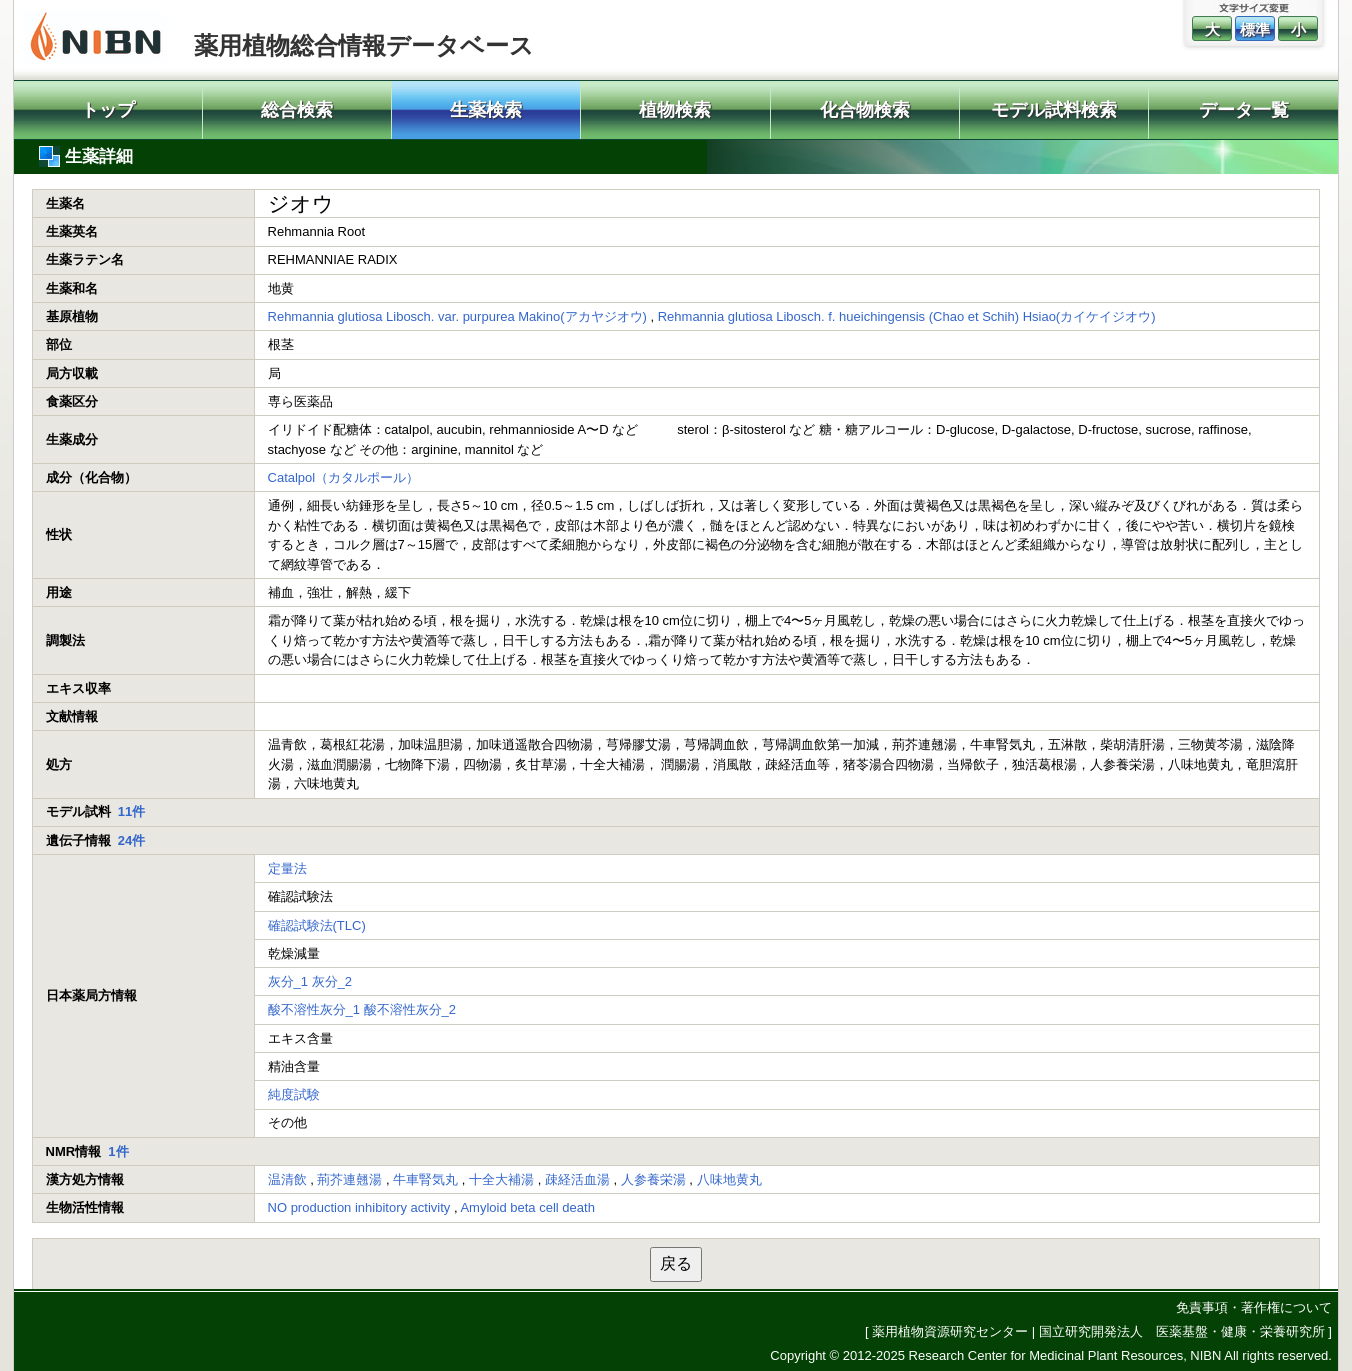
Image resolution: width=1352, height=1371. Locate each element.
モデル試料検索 (1054, 110)
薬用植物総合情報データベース (364, 45)
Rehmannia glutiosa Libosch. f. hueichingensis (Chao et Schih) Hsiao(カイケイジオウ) (907, 316)
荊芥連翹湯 (349, 1179)
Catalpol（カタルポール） (344, 477)
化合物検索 (865, 110)
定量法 (287, 868)
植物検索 (675, 110)
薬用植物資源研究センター (950, 1331)
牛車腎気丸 (425, 1179)
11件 (131, 811)
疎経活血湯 (577, 1179)
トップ (108, 110)
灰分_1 (288, 981)
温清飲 (287, 1179)
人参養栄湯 (653, 1179)
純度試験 (294, 1094)
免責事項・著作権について (1254, 1307)
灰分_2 (332, 981)
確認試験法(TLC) (317, 925)
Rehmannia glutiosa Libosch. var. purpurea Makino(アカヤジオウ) (457, 316)
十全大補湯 (501, 1179)
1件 (118, 1151)
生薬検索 (486, 110)
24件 (131, 840)
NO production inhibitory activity (359, 1207)
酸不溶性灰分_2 (410, 1009)
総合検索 (297, 110)
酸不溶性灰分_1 (314, 1009)
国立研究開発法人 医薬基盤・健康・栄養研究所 (1182, 1331)
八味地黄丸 (729, 1179)
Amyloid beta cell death (527, 1207)
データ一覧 (1244, 110)
